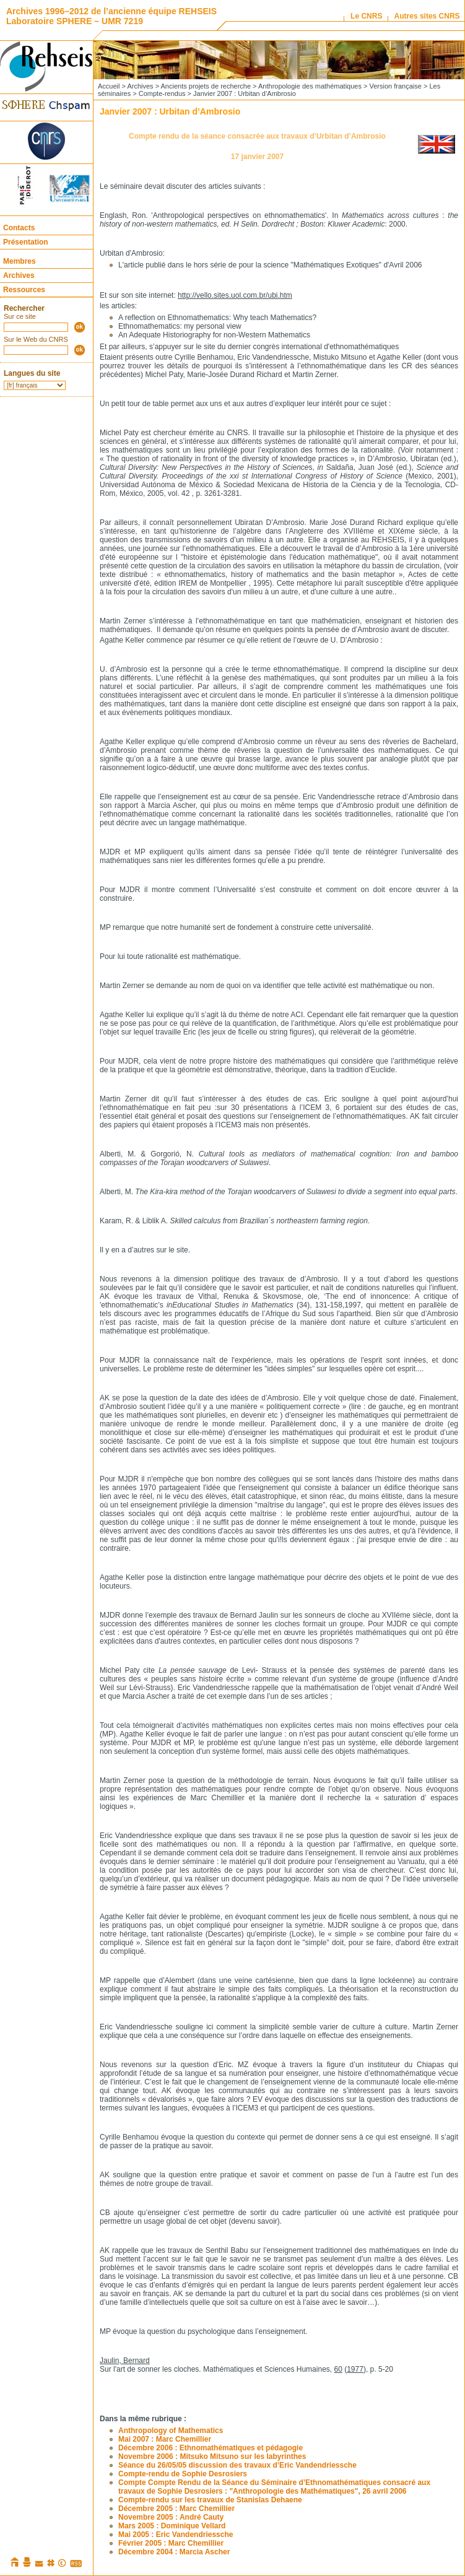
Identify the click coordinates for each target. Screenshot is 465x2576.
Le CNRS (366, 16)
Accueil (109, 86)
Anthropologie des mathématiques (310, 86)
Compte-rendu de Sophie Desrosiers (182, 2474)
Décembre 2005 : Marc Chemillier (176, 2508)
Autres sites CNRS (427, 16)
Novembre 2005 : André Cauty (171, 2517)
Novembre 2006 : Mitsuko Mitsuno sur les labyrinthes (212, 2456)
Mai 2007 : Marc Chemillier (164, 2439)
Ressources (24, 289)
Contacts (19, 227)
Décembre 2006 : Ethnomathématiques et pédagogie (210, 2448)
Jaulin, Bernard (125, 2360)
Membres (19, 261)
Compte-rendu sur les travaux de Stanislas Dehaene (210, 2500)
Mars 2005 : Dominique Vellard (171, 2526)
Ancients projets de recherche (206, 86)
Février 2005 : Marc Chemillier (171, 2543)
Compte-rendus (162, 93)
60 (338, 2369)
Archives (19, 275)
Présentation (25, 242)
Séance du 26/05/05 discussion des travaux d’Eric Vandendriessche (237, 2465)
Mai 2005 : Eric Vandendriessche (175, 2534)
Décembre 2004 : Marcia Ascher (174, 2552)
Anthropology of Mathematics (170, 2430)
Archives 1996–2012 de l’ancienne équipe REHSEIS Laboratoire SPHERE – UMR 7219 (111, 16)
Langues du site (32, 373)
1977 (355, 2369)
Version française (396, 86)
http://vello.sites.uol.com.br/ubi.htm (235, 295)
